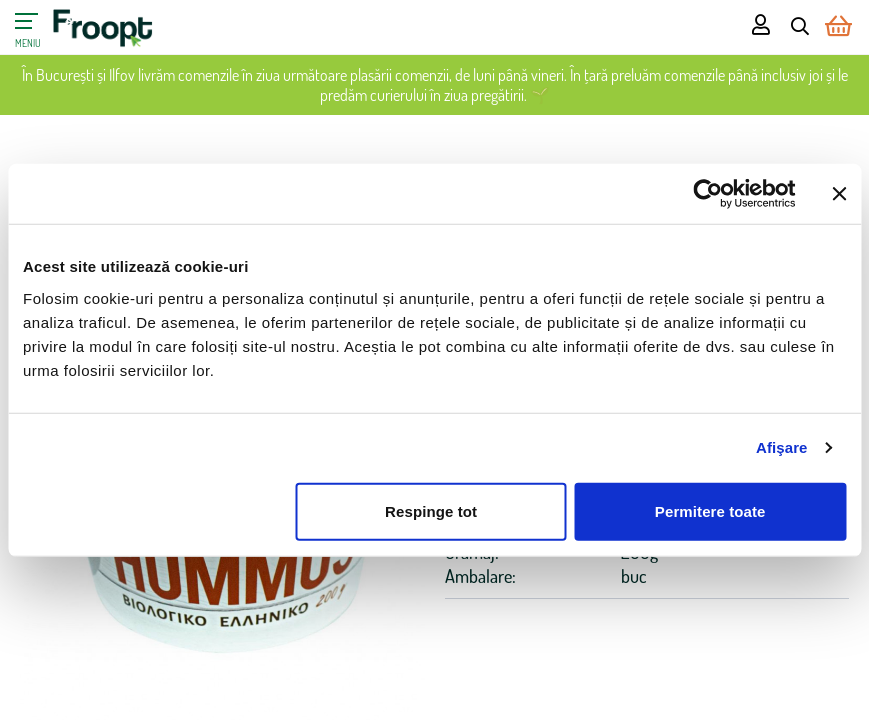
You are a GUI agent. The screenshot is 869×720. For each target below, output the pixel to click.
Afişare (782, 447)
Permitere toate (710, 510)
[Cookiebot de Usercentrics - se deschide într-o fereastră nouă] (707, 194)
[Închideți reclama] (839, 194)
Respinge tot (431, 510)
